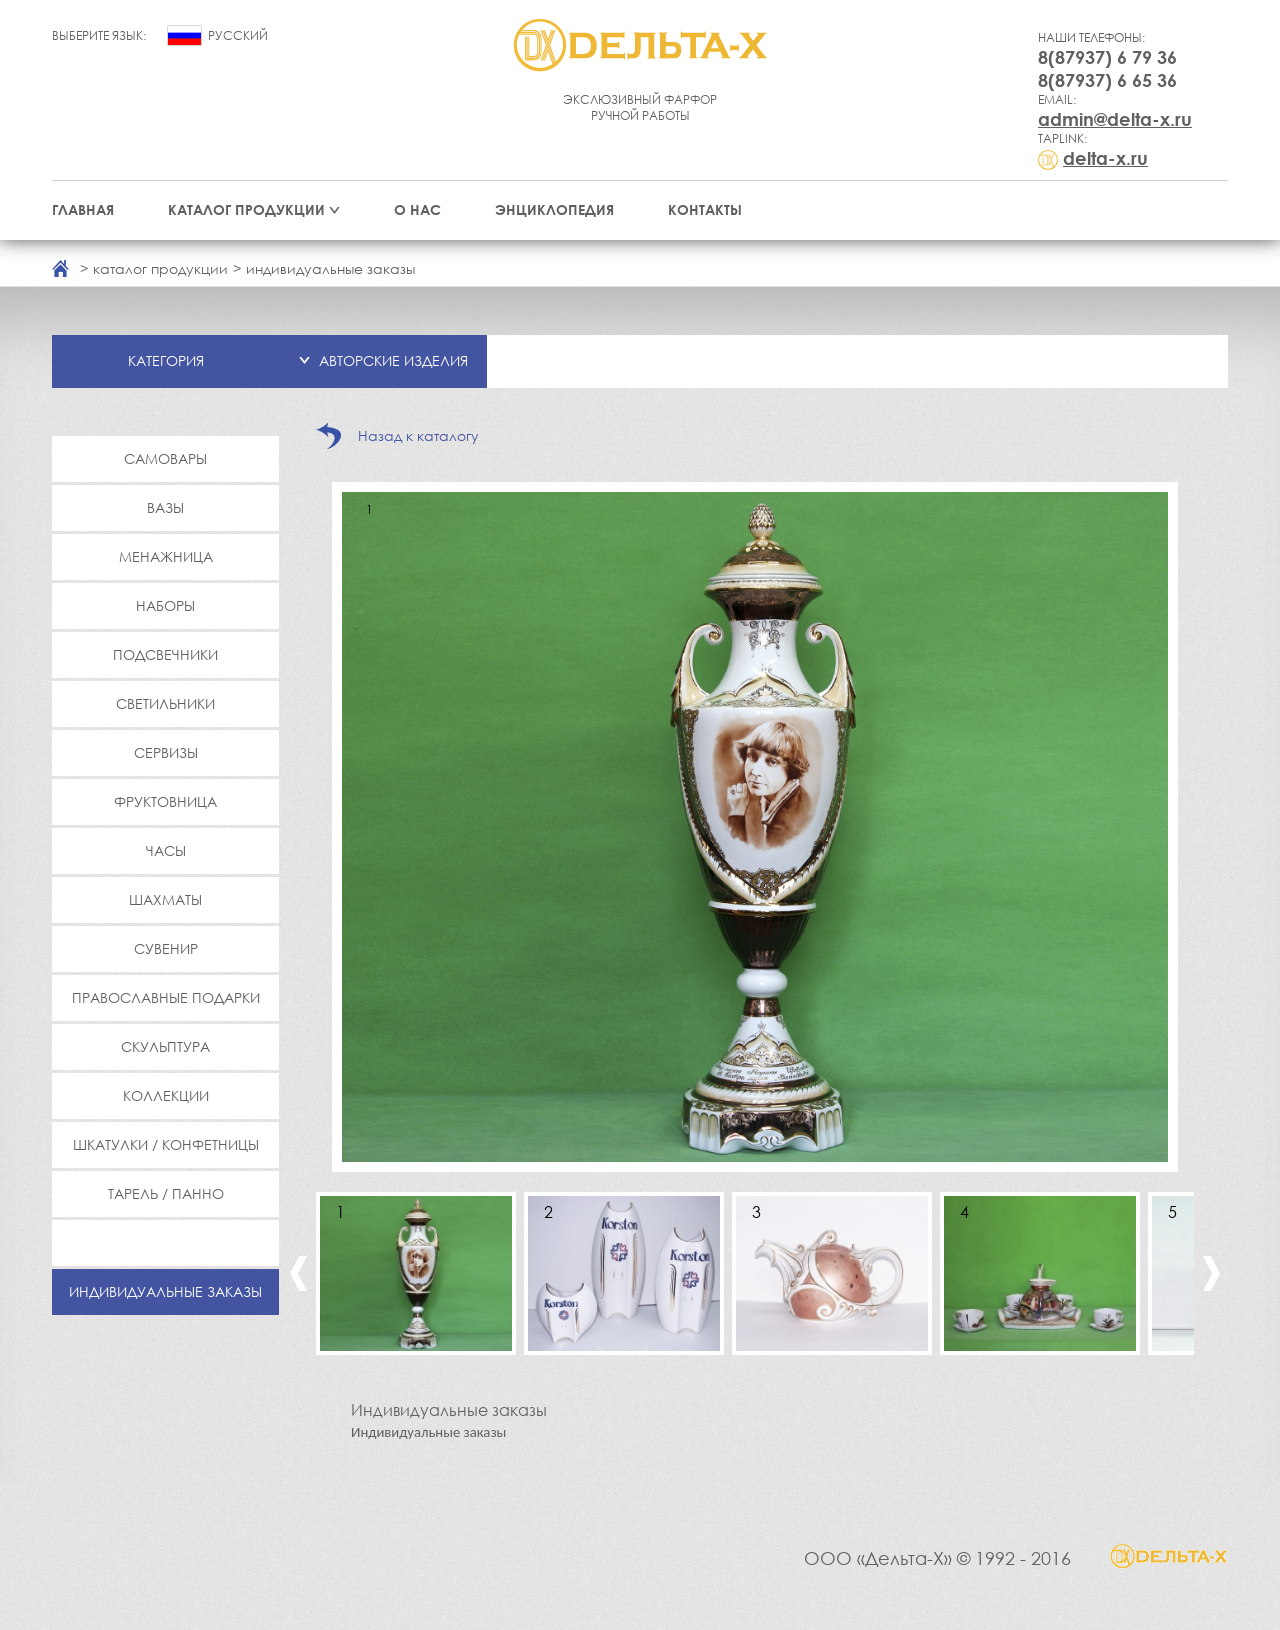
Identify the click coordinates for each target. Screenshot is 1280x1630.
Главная (83, 209)
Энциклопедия (554, 209)
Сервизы (166, 752)
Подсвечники (165, 654)
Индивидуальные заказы (165, 1291)
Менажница (166, 556)
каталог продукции (160, 268)
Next (1211, 1273)
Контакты (705, 209)
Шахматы (165, 899)
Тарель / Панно (166, 1193)
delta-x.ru (1105, 158)
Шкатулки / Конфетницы (166, 1144)
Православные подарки (166, 997)
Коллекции (166, 1095)
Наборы (165, 605)
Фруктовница (165, 801)
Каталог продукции (246, 209)
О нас (417, 209)
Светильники (165, 703)
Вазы (165, 507)
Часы (166, 850)
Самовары (165, 458)
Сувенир (166, 948)
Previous (298, 1273)
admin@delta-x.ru (1115, 119)
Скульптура (165, 1046)
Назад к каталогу (418, 435)
